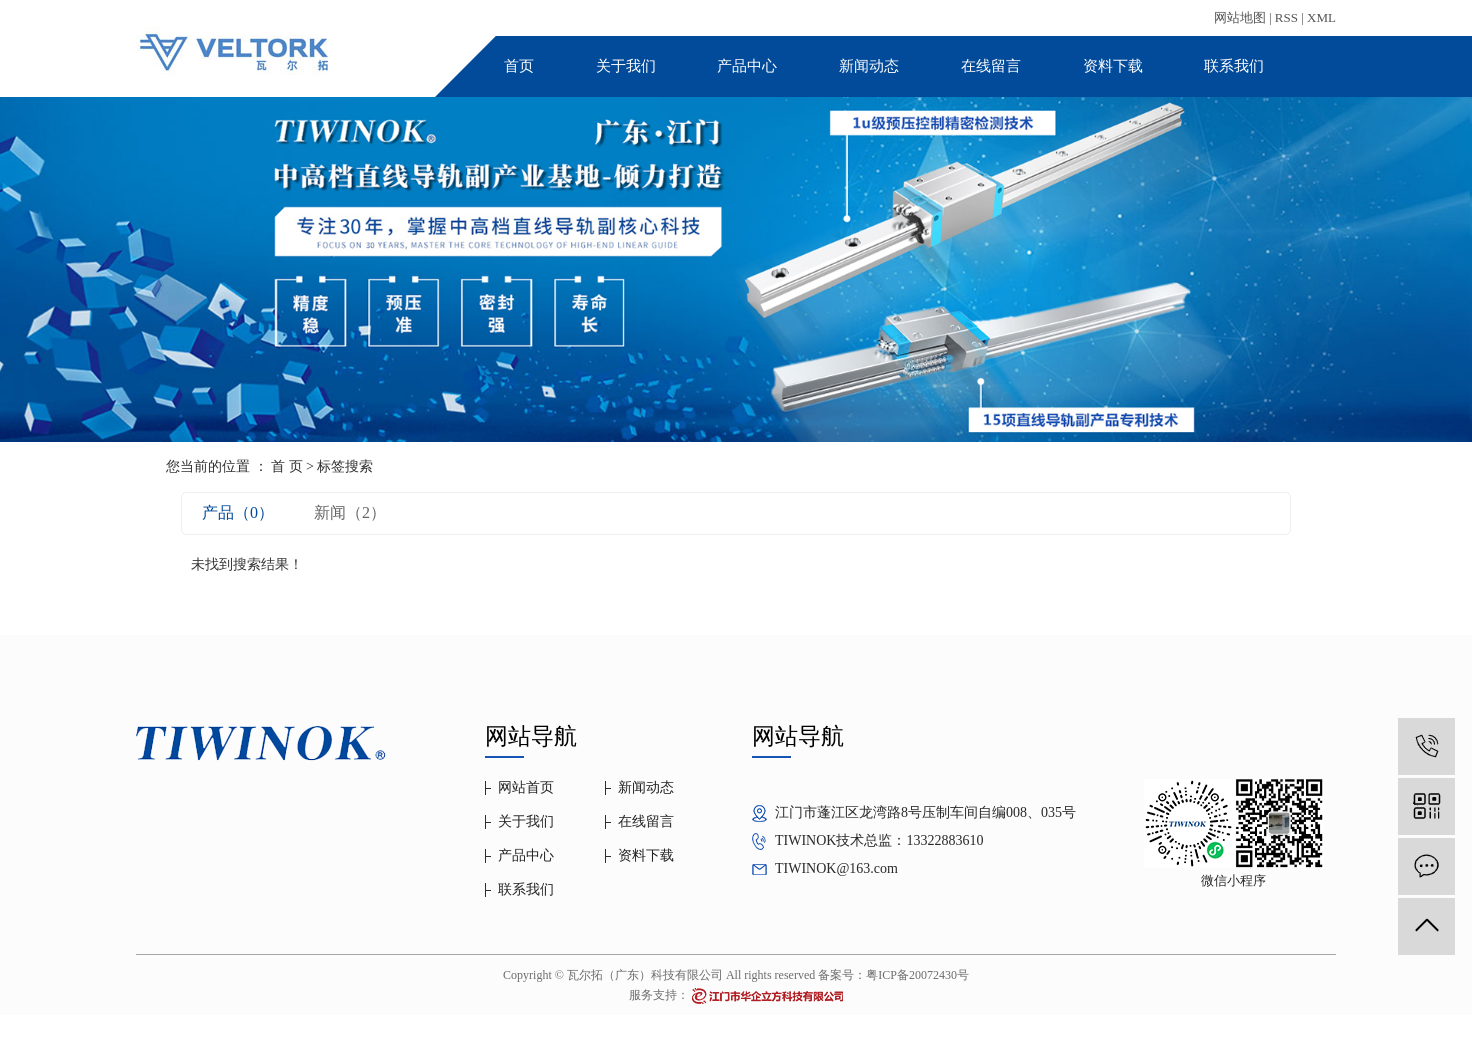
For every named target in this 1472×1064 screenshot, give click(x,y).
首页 (519, 66)
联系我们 (1234, 66)
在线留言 (991, 66)
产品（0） (238, 512)
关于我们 (626, 66)
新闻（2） (350, 512)
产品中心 (747, 66)
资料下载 (1113, 66)
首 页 (287, 466)
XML (1321, 17)
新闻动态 (869, 66)
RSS (1286, 17)
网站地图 (1240, 17)
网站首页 (526, 787)
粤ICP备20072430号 (917, 975)
